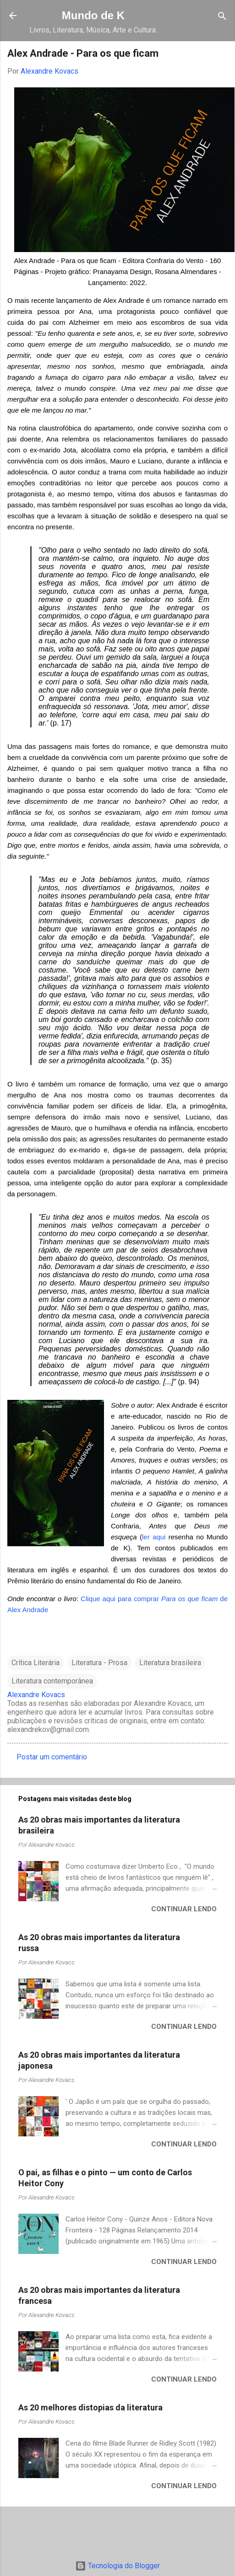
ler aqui (153, 1537)
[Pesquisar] (222, 17)
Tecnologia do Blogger (117, 2565)
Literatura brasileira (170, 1662)
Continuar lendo (184, 1909)
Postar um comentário (51, 1757)
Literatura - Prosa (99, 1662)
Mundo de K (93, 15)
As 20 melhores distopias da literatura (90, 2407)
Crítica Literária (35, 1662)
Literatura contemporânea (52, 1681)
